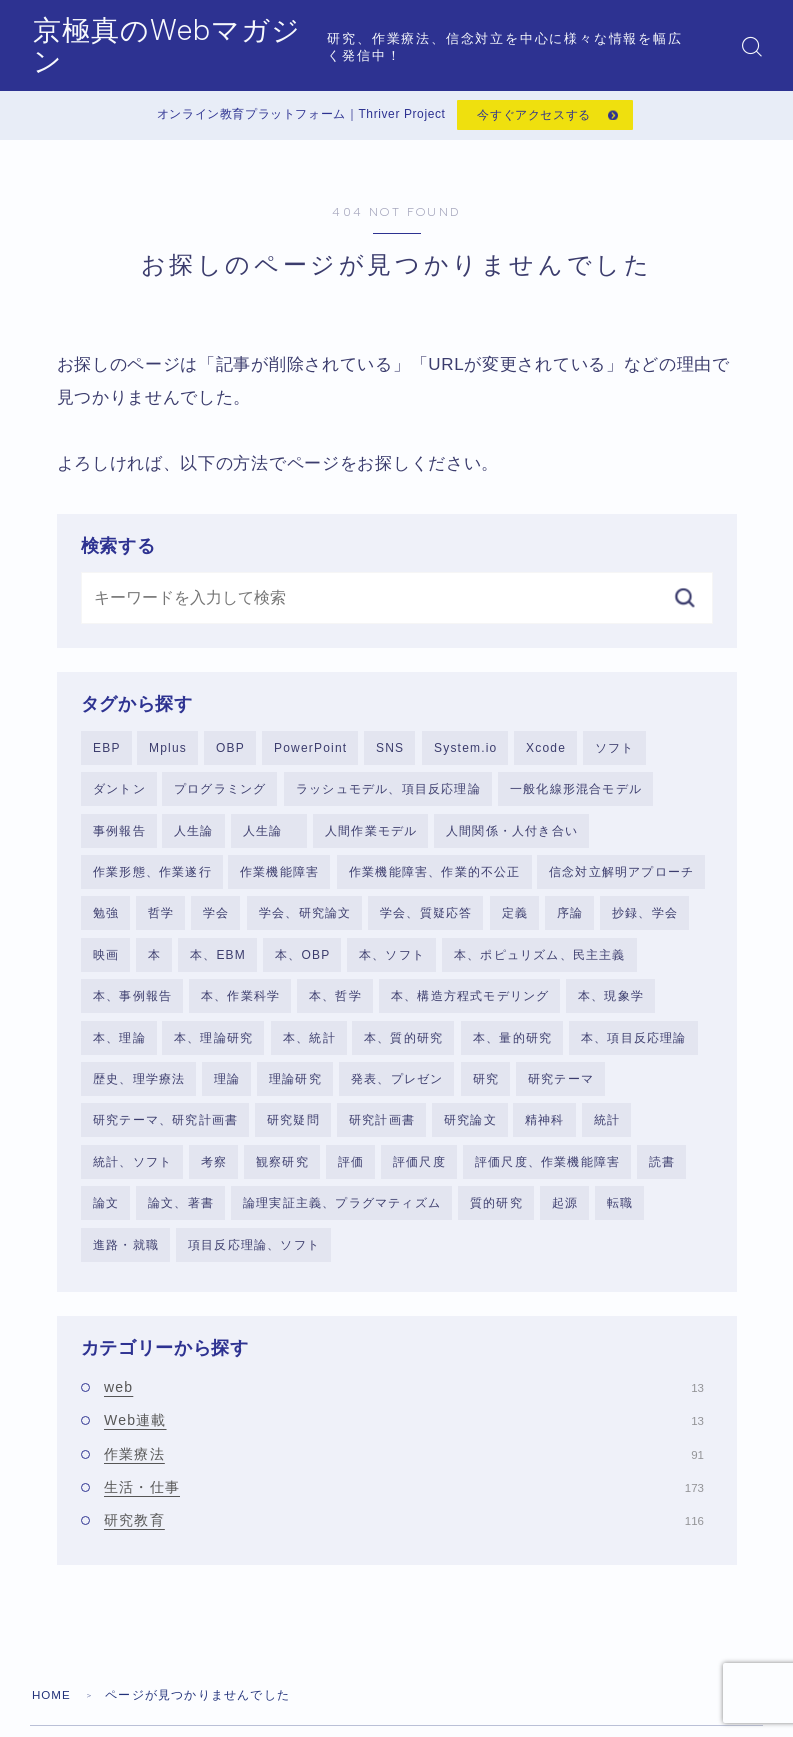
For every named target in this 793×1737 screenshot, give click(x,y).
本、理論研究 (213, 1049)
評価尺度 (419, 1176)
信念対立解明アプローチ (621, 879)
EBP (107, 752)
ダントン (119, 794)
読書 (662, 1176)
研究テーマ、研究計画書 (165, 1133)
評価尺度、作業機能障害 (547, 1176)
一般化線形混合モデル (576, 794)
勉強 (106, 921)
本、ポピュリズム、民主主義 (540, 964)
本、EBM (218, 964)
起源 (565, 1218)
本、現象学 (611, 1006)
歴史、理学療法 (139, 1091)
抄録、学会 (645, 921)
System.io (465, 752)
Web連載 (404, 1437)
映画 (106, 964)
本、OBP (302, 964)
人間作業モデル (371, 837)
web (404, 1404)
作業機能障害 (279, 879)
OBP (230, 752)
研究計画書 (382, 1133)
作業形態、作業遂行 (152, 879)
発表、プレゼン (397, 1091)
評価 (351, 1176)
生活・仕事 (404, 1504)
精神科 (545, 1133)
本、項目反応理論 (634, 1049)
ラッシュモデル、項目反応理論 (388, 794)
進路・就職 (126, 1260)
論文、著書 (181, 1218)
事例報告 (119, 837)
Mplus (168, 752)
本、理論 (119, 1049)
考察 (214, 1176)
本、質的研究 (403, 1049)
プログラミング (220, 794)
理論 (227, 1091)
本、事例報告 (132, 1006)
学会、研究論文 (305, 921)
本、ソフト (392, 964)
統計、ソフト (132, 1176)
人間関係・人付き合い (512, 837)
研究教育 (404, 1537)
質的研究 (496, 1218)
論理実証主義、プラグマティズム (342, 1218)
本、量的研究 (512, 1049)
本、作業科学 (240, 1006)
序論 (570, 921)
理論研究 (295, 1091)
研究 (486, 1091)
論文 (106, 1218)
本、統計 (309, 1049)
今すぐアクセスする (533, 117)
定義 (515, 921)
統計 (607, 1133)
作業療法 (404, 1471)
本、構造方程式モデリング (470, 1006)
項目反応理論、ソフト (254, 1260)
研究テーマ (561, 1091)
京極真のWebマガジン (191, 46)
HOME (52, 1712)
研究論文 (470, 1133)
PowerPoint (310, 752)
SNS (390, 752)
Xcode (546, 752)
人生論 (194, 837)
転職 (620, 1218)
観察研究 (282, 1176)
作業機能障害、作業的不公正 (435, 879)
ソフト (615, 752)
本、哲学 (335, 1006)
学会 (216, 921)
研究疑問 (293, 1133)
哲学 (161, 921)
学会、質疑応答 (426, 921)
